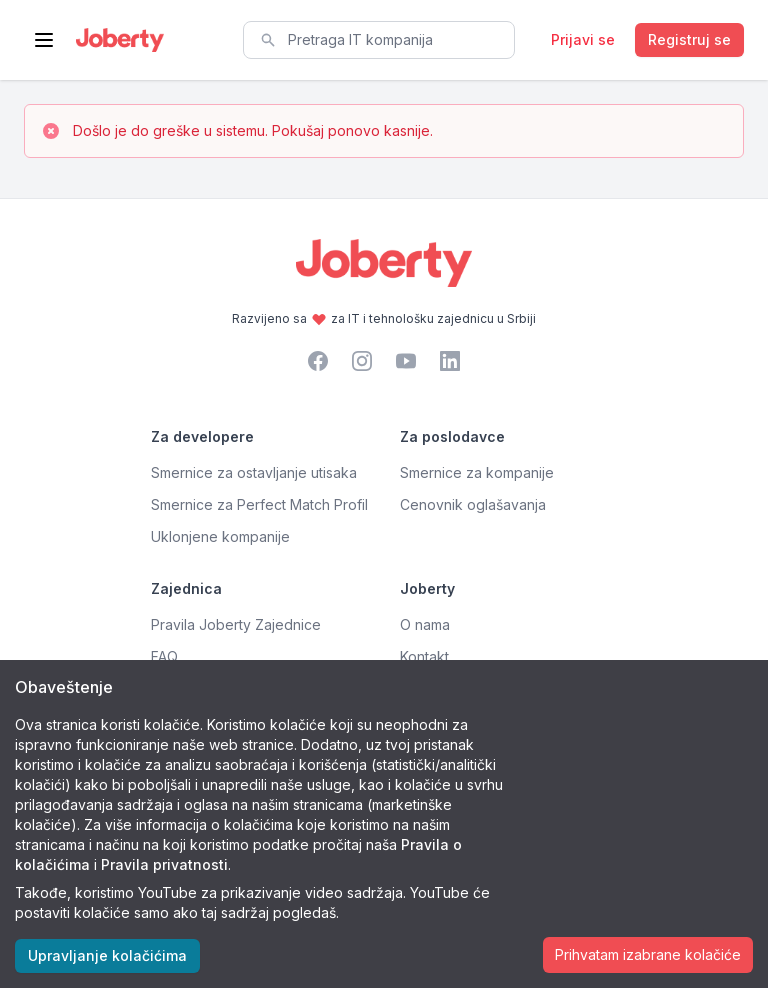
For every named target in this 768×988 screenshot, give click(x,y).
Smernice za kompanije (477, 472)
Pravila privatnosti (164, 864)
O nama (425, 624)
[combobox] (379, 40)
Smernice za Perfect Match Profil (259, 504)
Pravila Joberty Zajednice (236, 624)
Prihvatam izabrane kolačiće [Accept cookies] (648, 954)
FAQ (164, 656)
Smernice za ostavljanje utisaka (254, 472)
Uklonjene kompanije (220, 536)
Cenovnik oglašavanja (473, 504)
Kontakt (424, 656)
